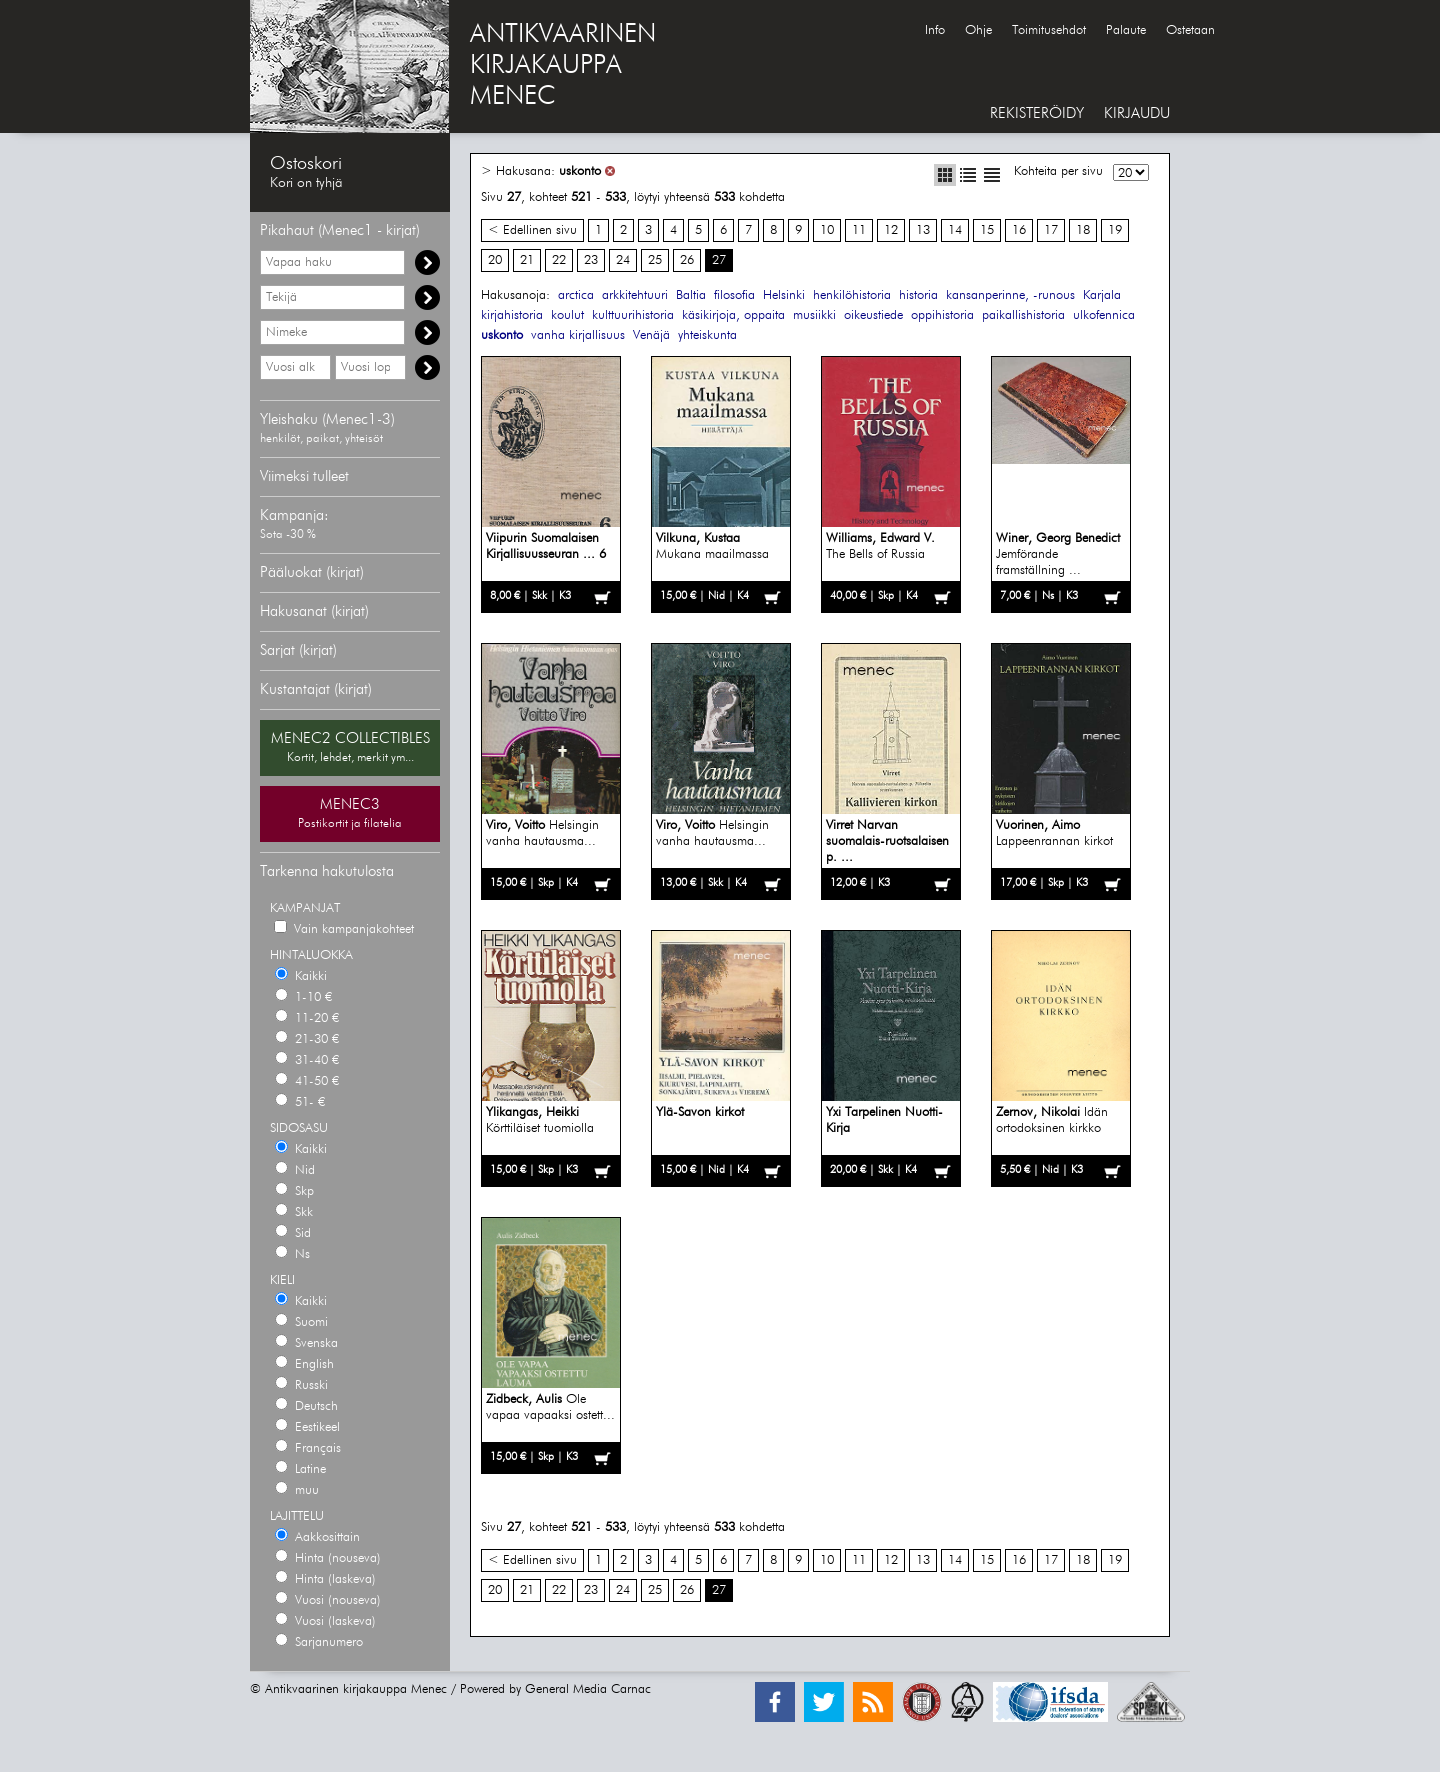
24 (623, 260)
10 (827, 230)
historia (918, 295)
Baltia (691, 295)
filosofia (734, 295)
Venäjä (651, 335)
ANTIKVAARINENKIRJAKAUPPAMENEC (563, 66)
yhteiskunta (707, 335)
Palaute (1126, 30)
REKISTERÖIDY (1037, 113)
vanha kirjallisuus (578, 335)
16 (1019, 230)
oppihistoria (942, 315)
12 (891, 230)
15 (987, 230)
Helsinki (784, 295)
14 (955, 230)
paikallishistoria (1023, 315)
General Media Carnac (588, 1689)
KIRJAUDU (1137, 113)
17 (1051, 230)
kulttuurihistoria (633, 315)
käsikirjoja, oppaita (733, 315)
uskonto (580, 171)
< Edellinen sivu (532, 230)
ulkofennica (1104, 315)
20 (495, 260)
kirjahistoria (512, 315)
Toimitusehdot (1049, 30)
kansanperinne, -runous (1010, 295)
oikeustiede (873, 315)
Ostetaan (1190, 30)
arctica (576, 295)
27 (719, 260)
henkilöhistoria (852, 295)
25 (655, 260)
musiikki (814, 315)
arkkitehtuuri (635, 295)
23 (591, 260)
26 (687, 260)
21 (527, 260)
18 (1083, 230)
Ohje (978, 30)
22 (559, 260)
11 (859, 230)
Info (935, 30)
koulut (567, 315)
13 (923, 230)
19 (1115, 230)
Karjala (1102, 295)
